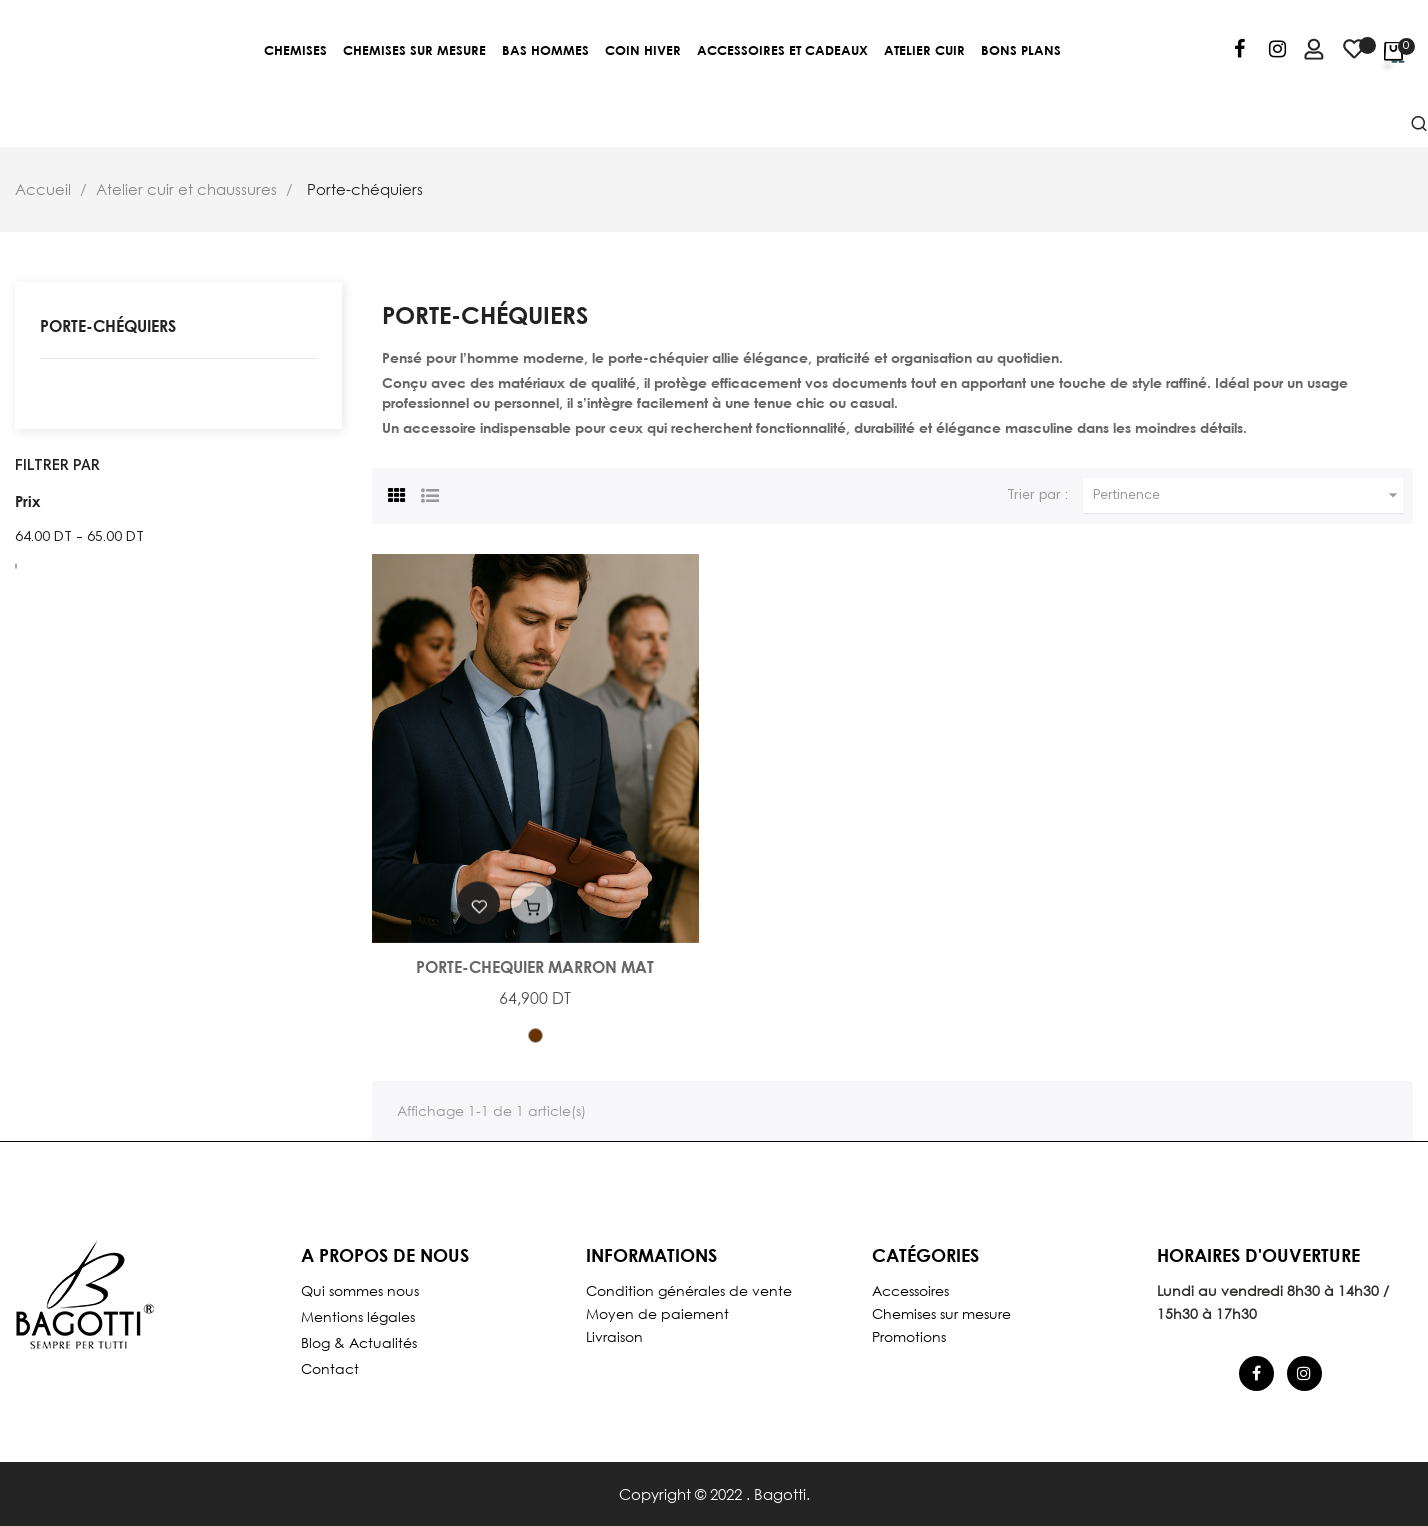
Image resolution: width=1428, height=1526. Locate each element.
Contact (330, 1368)
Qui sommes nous (360, 1290)
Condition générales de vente (689, 1290)
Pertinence (1248, 495)
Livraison (614, 1336)
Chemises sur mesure (941, 1313)
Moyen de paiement (657, 1313)
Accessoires (910, 1290)
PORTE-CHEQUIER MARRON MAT (535, 966)
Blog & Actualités (359, 1342)
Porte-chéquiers (108, 325)
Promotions (909, 1336)
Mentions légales (358, 1316)
